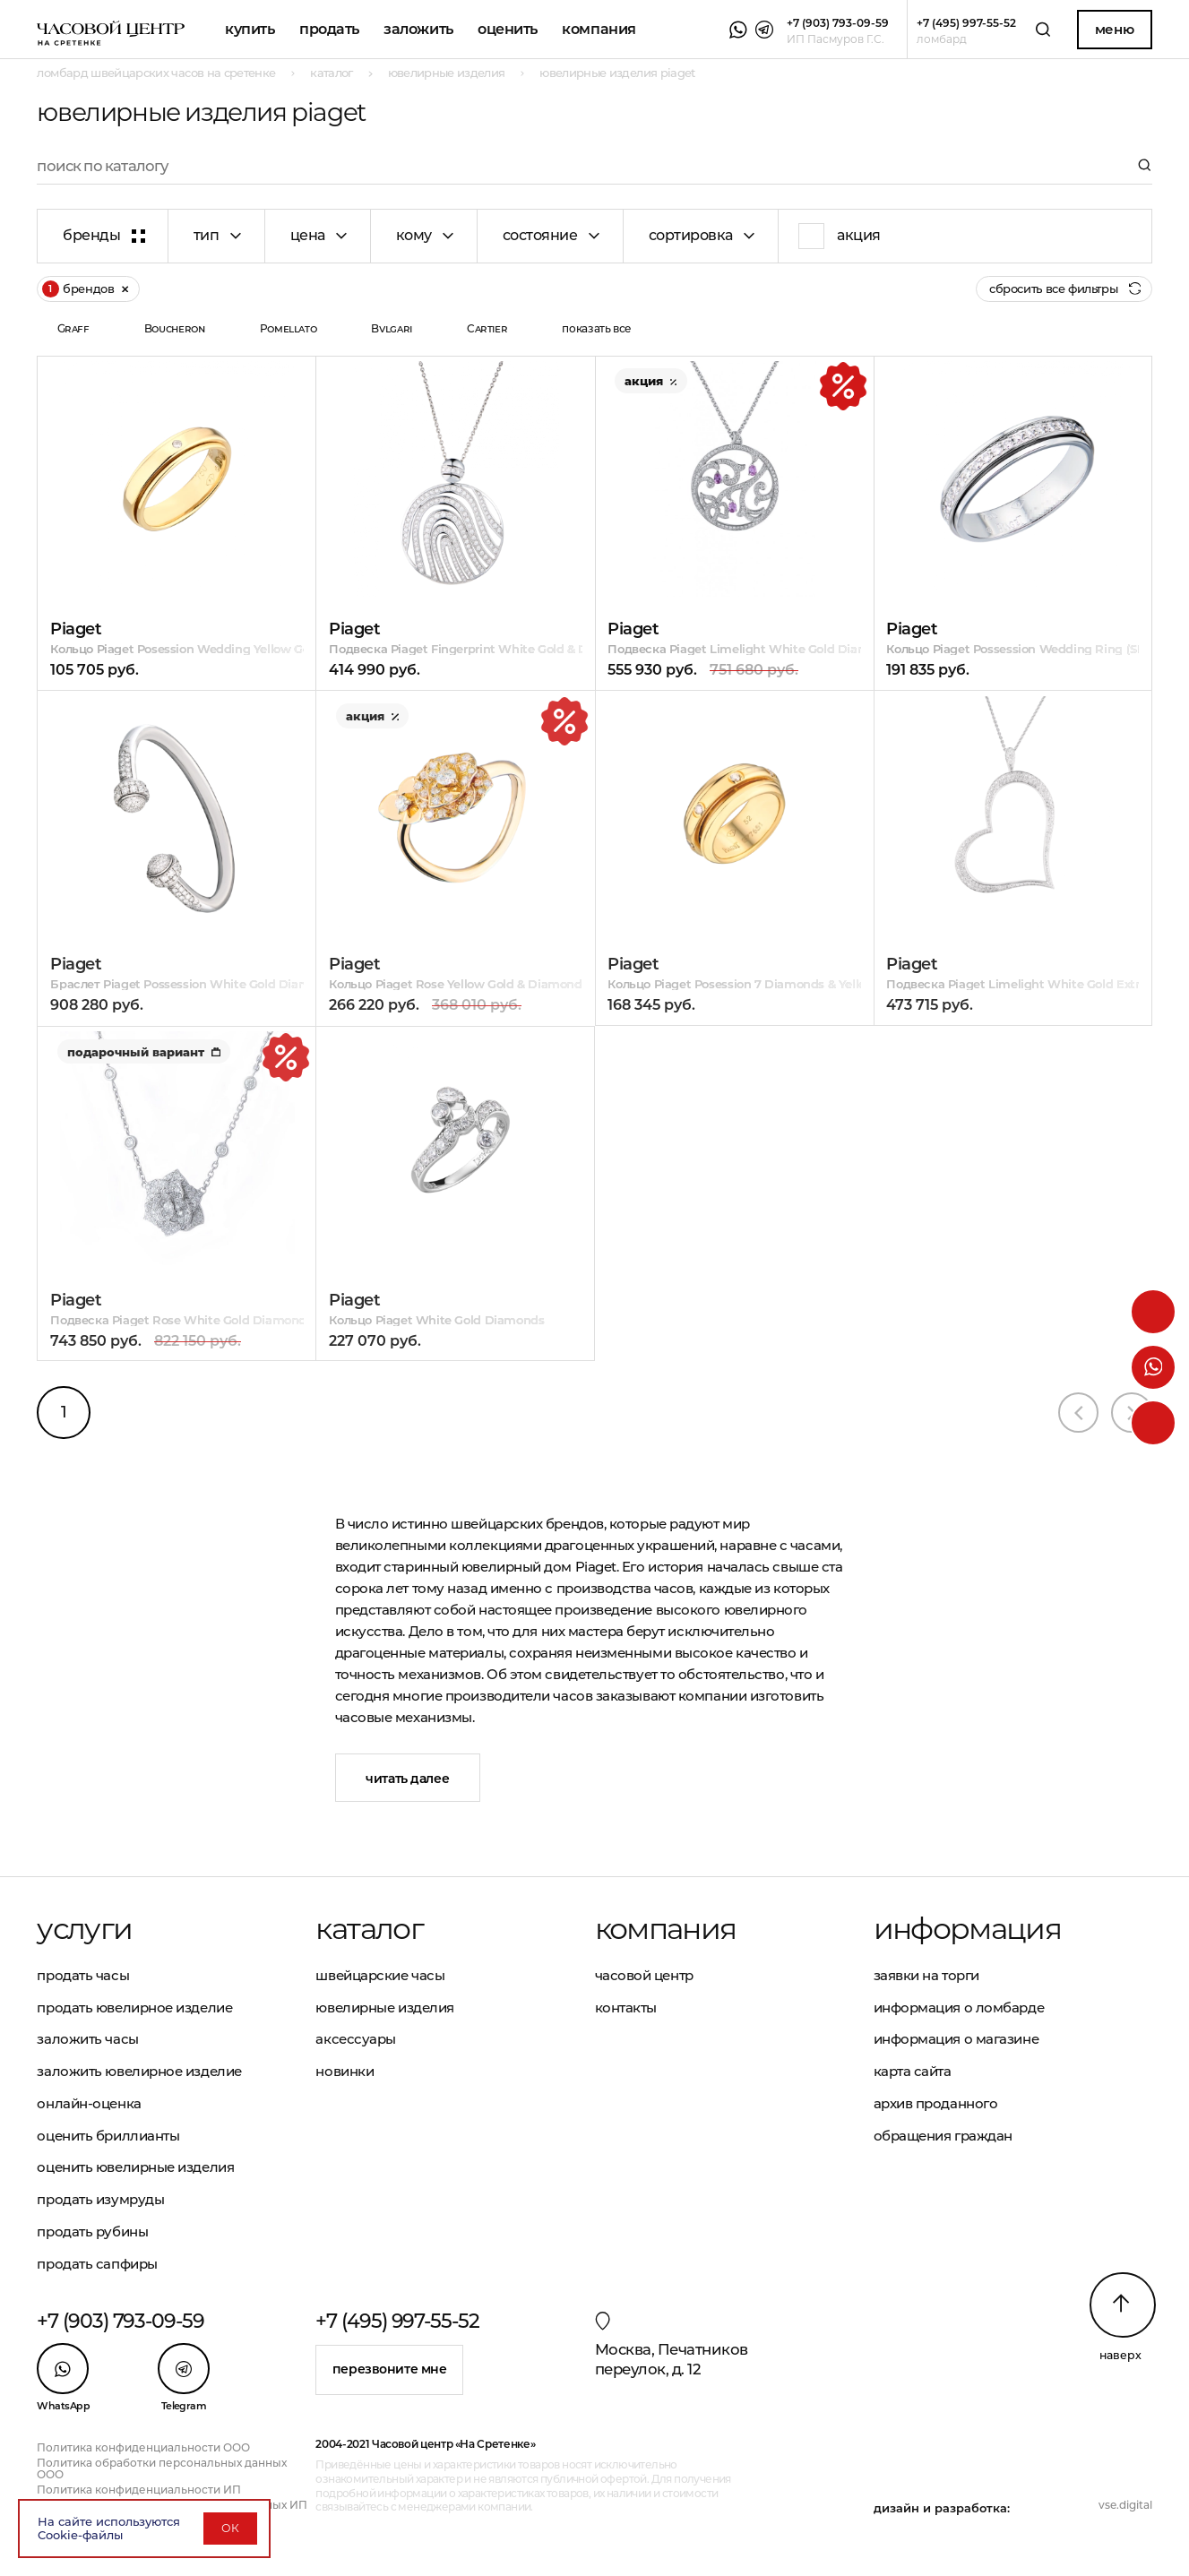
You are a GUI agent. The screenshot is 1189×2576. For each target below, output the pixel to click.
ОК (230, 2528)
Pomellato (288, 328)
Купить (249, 29)
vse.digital (1125, 2505)
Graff (73, 328)
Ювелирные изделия (384, 2007)
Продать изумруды (100, 2199)
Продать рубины (92, 2231)
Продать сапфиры (97, 2263)
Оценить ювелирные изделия (135, 2167)
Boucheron (174, 328)
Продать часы (83, 1975)
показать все (597, 328)
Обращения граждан (943, 2135)
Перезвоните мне (389, 2369)
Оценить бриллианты (108, 2135)
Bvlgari (391, 328)
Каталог (368, 1928)
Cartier (487, 328)
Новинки (344, 2071)
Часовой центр (644, 1975)
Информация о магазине (956, 2039)
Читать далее (407, 1778)
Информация (967, 1928)
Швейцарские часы (379, 1975)
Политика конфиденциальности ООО (143, 2447)
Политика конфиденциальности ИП (139, 2489)
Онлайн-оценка (89, 2103)
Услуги (84, 1928)
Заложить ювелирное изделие (139, 2071)
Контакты (626, 2007)
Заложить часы (87, 2039)
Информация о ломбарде (959, 2007)
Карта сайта (913, 2071)
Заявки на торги (926, 1975)
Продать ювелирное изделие (134, 2007)
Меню (1114, 29)
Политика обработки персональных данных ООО (162, 2468)
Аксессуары (355, 2039)
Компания (598, 29)
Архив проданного (936, 2103)
